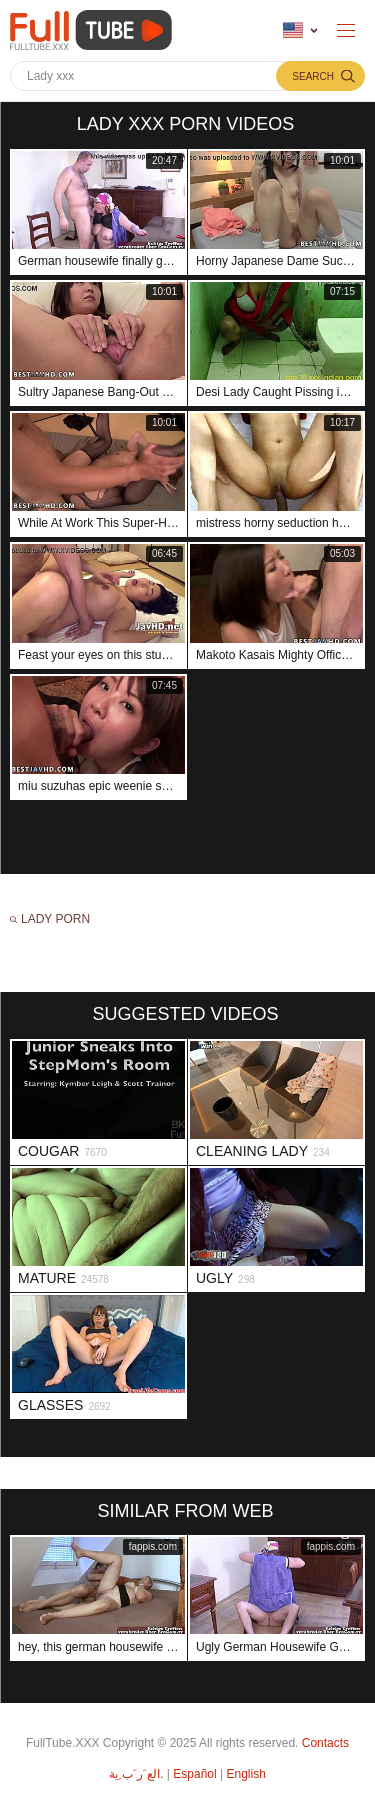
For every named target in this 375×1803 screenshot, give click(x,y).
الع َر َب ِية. (136, 1774)
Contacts (325, 1743)
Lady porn (55, 919)
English (245, 1774)
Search (313, 76)
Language (293, 30)
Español (194, 1774)
